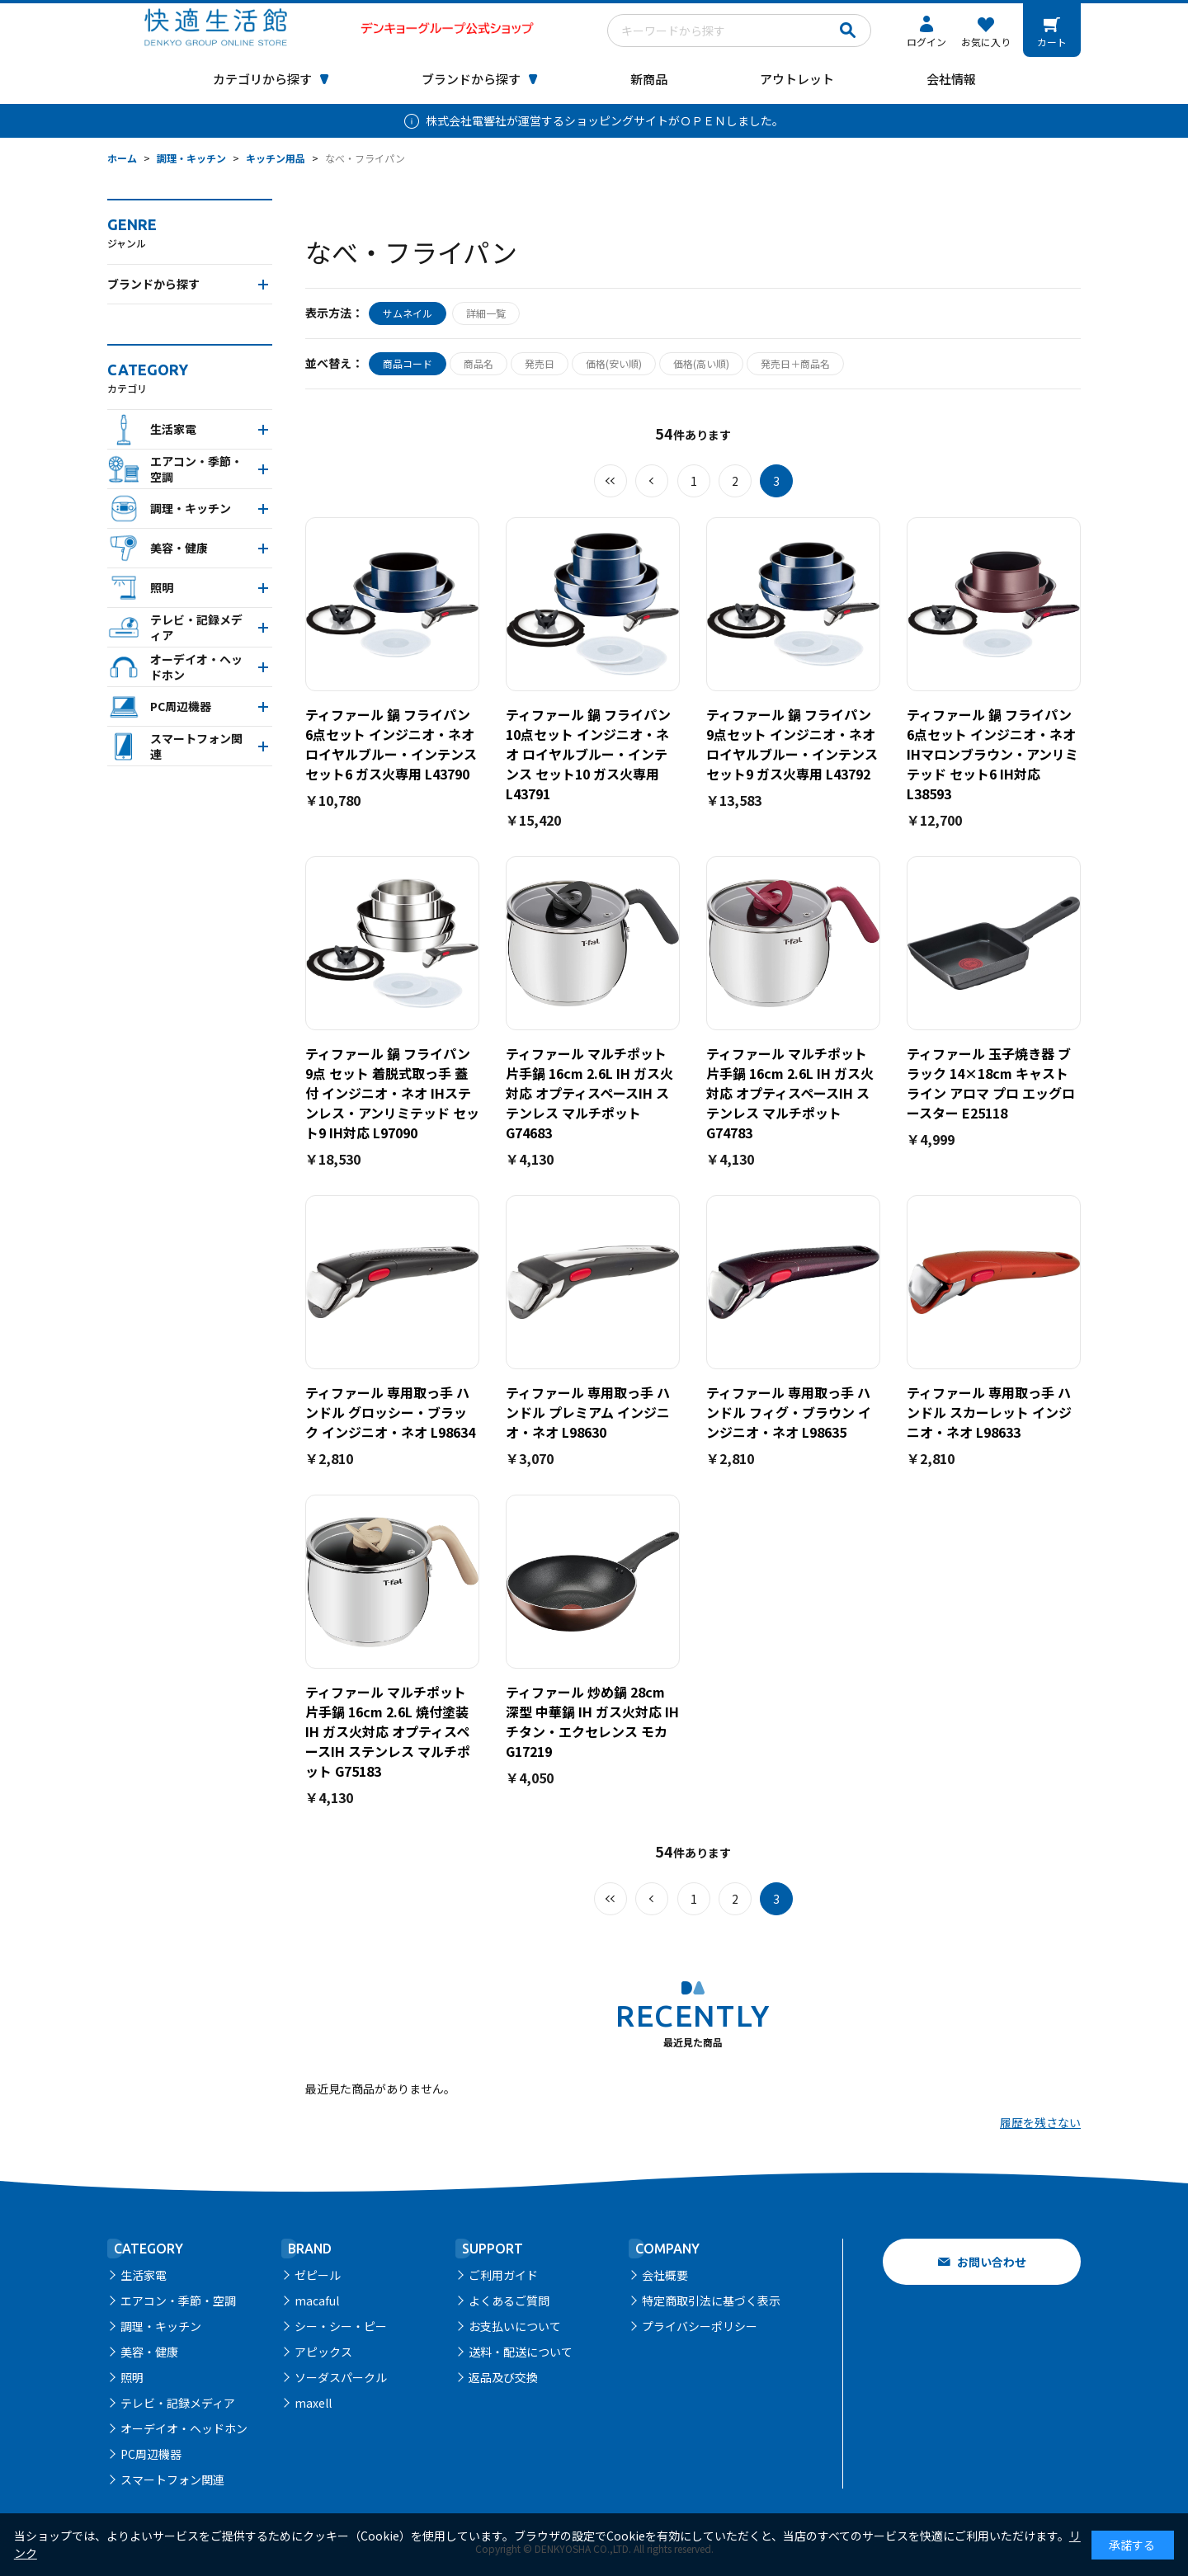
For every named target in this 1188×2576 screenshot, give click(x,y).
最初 (610, 480)
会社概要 (665, 2275)
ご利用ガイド (503, 2275)
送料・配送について (521, 2351)
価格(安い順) (614, 363)
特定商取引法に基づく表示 (711, 2300)
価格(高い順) (701, 363)
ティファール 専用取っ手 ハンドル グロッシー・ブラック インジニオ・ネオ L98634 (390, 1412)
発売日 (539, 363)
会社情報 (951, 78)
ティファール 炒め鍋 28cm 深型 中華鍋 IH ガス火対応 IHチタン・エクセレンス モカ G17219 (592, 1721)
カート (1052, 42)
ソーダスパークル (341, 2377)
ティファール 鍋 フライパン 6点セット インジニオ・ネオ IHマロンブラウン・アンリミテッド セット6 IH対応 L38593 (992, 753)
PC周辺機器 (151, 2454)
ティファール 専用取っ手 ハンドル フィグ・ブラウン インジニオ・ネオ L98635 (788, 1412)
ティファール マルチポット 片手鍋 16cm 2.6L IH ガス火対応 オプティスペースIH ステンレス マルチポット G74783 (790, 1092)
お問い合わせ (991, 2261)
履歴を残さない (1040, 2122)
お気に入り (986, 42)
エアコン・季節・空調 (178, 2300)
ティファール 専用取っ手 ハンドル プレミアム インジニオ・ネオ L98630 (588, 1412)
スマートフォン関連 (172, 2479)
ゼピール (318, 2275)
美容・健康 (149, 2351)
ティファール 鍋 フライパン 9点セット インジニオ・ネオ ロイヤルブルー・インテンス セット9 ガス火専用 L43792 (792, 744)
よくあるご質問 (509, 2300)
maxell (313, 2403)
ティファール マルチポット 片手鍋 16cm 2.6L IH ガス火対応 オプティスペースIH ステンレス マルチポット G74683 (589, 1092)
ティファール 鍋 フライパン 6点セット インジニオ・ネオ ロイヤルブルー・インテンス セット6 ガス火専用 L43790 (391, 744)
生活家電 (143, 2275)
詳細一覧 (486, 313)
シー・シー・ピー (341, 2326)
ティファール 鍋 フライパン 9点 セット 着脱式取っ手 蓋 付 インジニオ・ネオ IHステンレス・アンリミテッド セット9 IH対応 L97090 (392, 1092)
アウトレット (797, 78)
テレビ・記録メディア (177, 2403)
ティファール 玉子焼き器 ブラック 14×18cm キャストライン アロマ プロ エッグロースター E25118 (991, 1083)
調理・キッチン (160, 2326)
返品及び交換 (503, 2377)
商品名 (478, 363)
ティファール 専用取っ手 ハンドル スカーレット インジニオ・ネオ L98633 (989, 1412)
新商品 (648, 78)
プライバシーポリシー (699, 2326)
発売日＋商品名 (795, 363)
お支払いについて (515, 2326)
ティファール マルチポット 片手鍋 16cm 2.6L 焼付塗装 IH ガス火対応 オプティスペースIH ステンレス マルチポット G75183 (387, 1731)
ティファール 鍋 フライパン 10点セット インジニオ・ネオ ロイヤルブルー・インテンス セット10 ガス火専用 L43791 (588, 753)
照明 (132, 2377)
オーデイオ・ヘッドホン (184, 2428)
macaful (317, 2300)
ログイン (926, 42)
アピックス (323, 2351)
